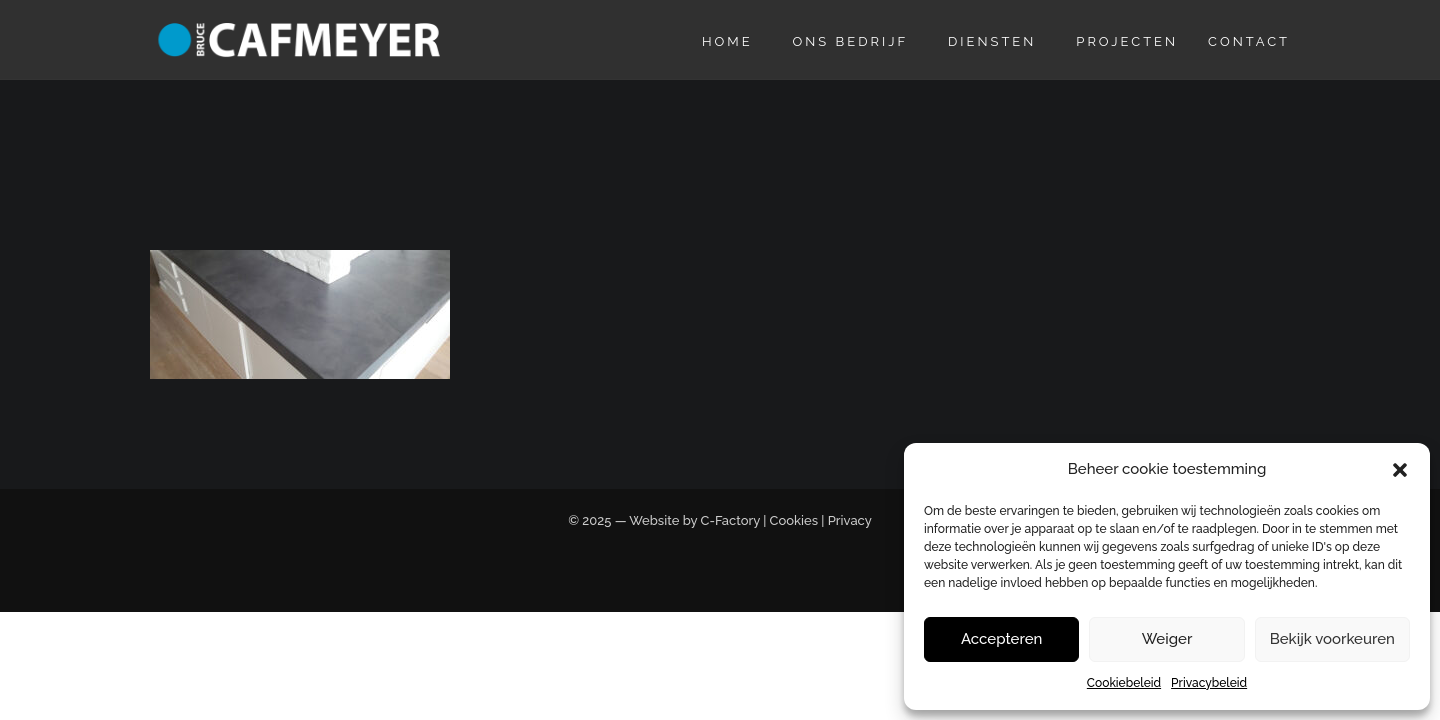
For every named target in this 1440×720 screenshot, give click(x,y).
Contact (1249, 41)
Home (727, 41)
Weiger (1167, 639)
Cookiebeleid (1124, 683)
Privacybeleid (1209, 683)
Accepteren (1002, 639)
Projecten (1127, 41)
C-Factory (730, 520)
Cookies (794, 520)
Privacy (850, 520)
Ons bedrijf (851, 41)
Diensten (992, 41)
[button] (1400, 470)
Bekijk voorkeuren (1332, 639)
